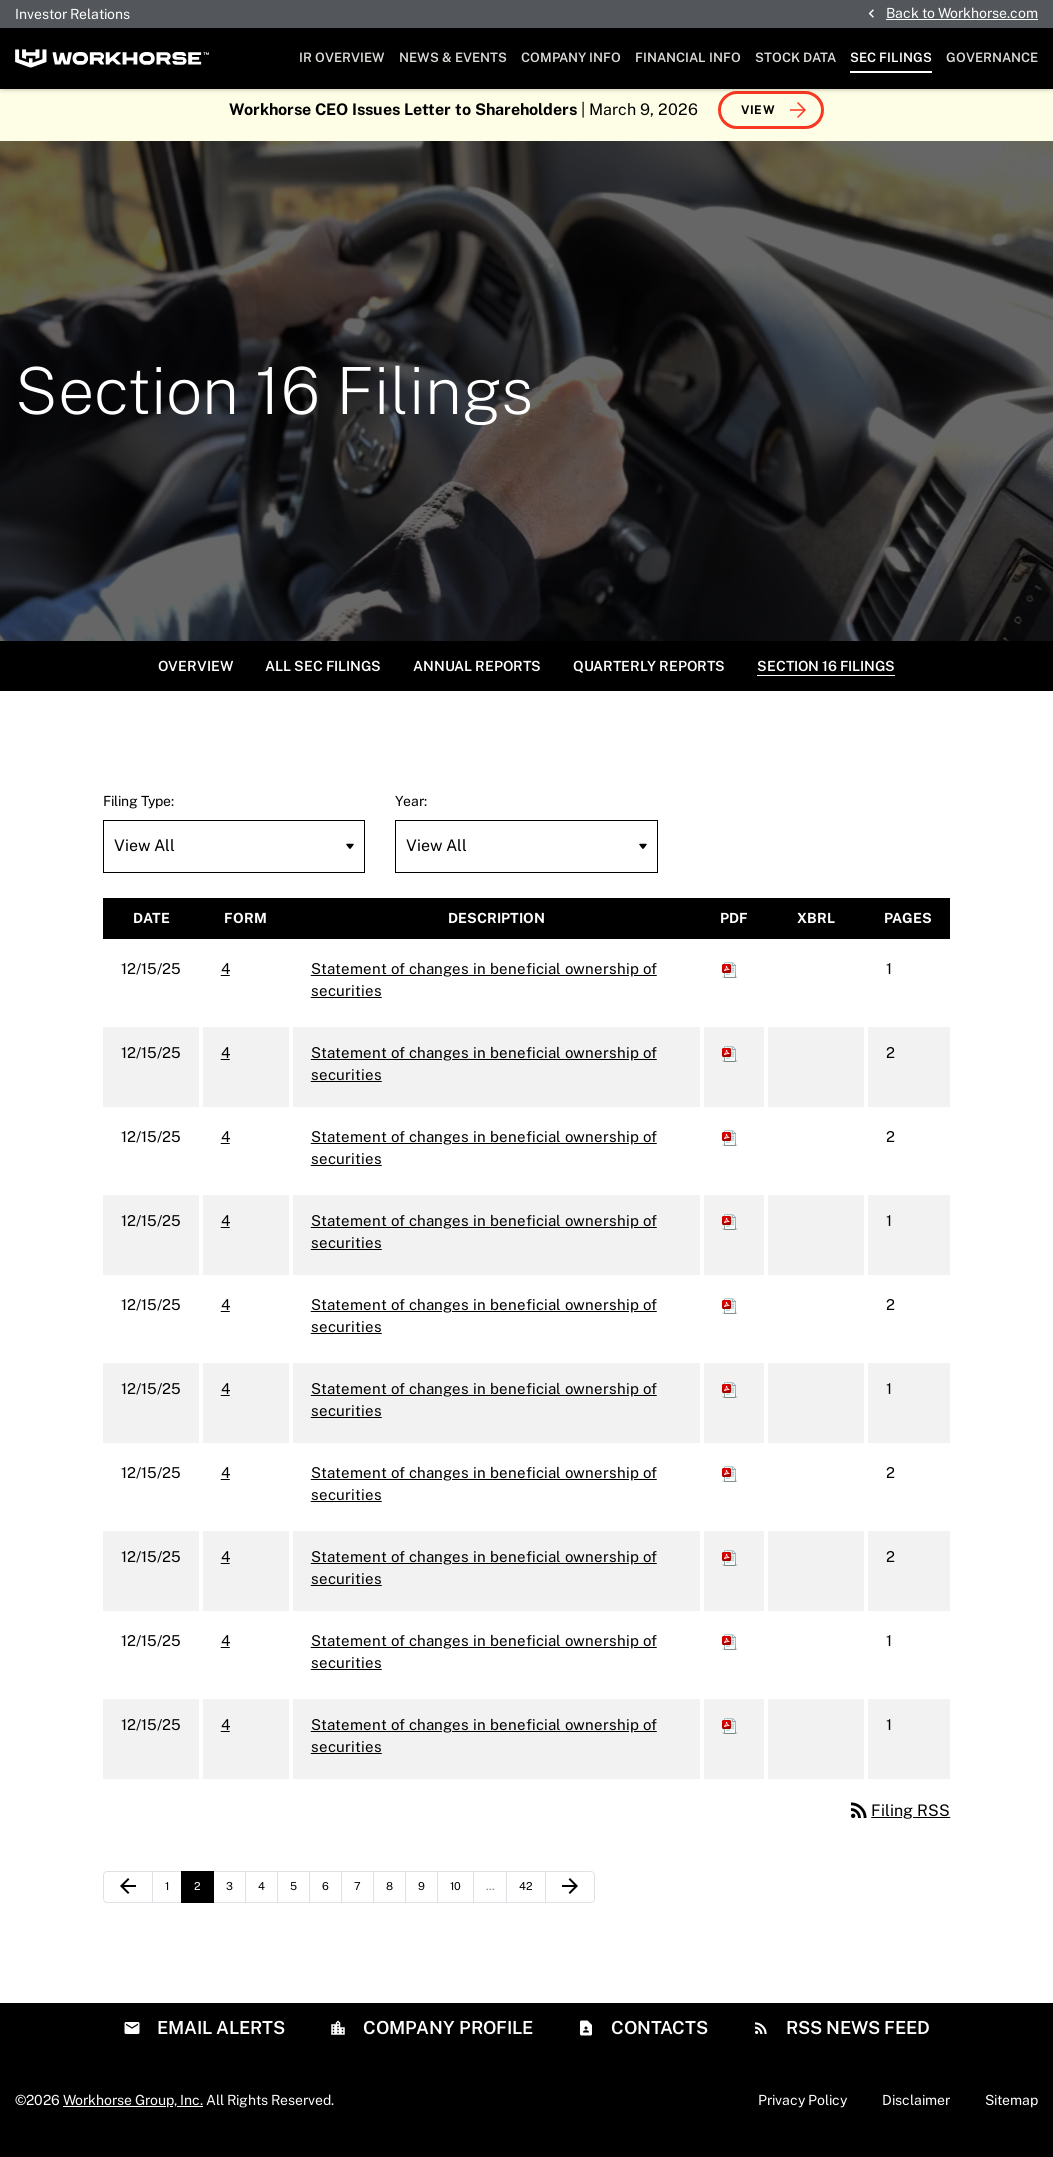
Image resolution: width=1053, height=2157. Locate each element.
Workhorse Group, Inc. (133, 2110)
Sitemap (1011, 2110)
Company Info (571, 57)
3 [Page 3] (235, 1901)
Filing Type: (138, 811)
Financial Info (688, 57)
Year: (411, 811)
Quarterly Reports (649, 676)
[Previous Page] (128, 1897)
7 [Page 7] (363, 1901)
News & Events (453, 57)
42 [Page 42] (531, 1901)
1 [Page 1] (173, 1901)
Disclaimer (916, 2110)
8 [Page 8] (395, 1901)
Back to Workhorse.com (962, 13)
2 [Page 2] (203, 1901)
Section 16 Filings (826, 676)
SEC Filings (891, 57)
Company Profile (446, 2037)
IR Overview (342, 57)
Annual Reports (477, 676)
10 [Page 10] (461, 1901)
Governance (992, 57)
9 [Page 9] (427, 1901)
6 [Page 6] (331, 1901)
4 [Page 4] (267, 1901)
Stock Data (795, 57)
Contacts (657, 2037)
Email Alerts (219, 2037)
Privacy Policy (802, 2110)
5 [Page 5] (299, 1901)
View (758, 120)
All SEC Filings (323, 676)
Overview (195, 676)
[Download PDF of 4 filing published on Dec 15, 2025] (730, 978)
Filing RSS (898, 1820)
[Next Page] (570, 1897)
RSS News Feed (856, 2037)
